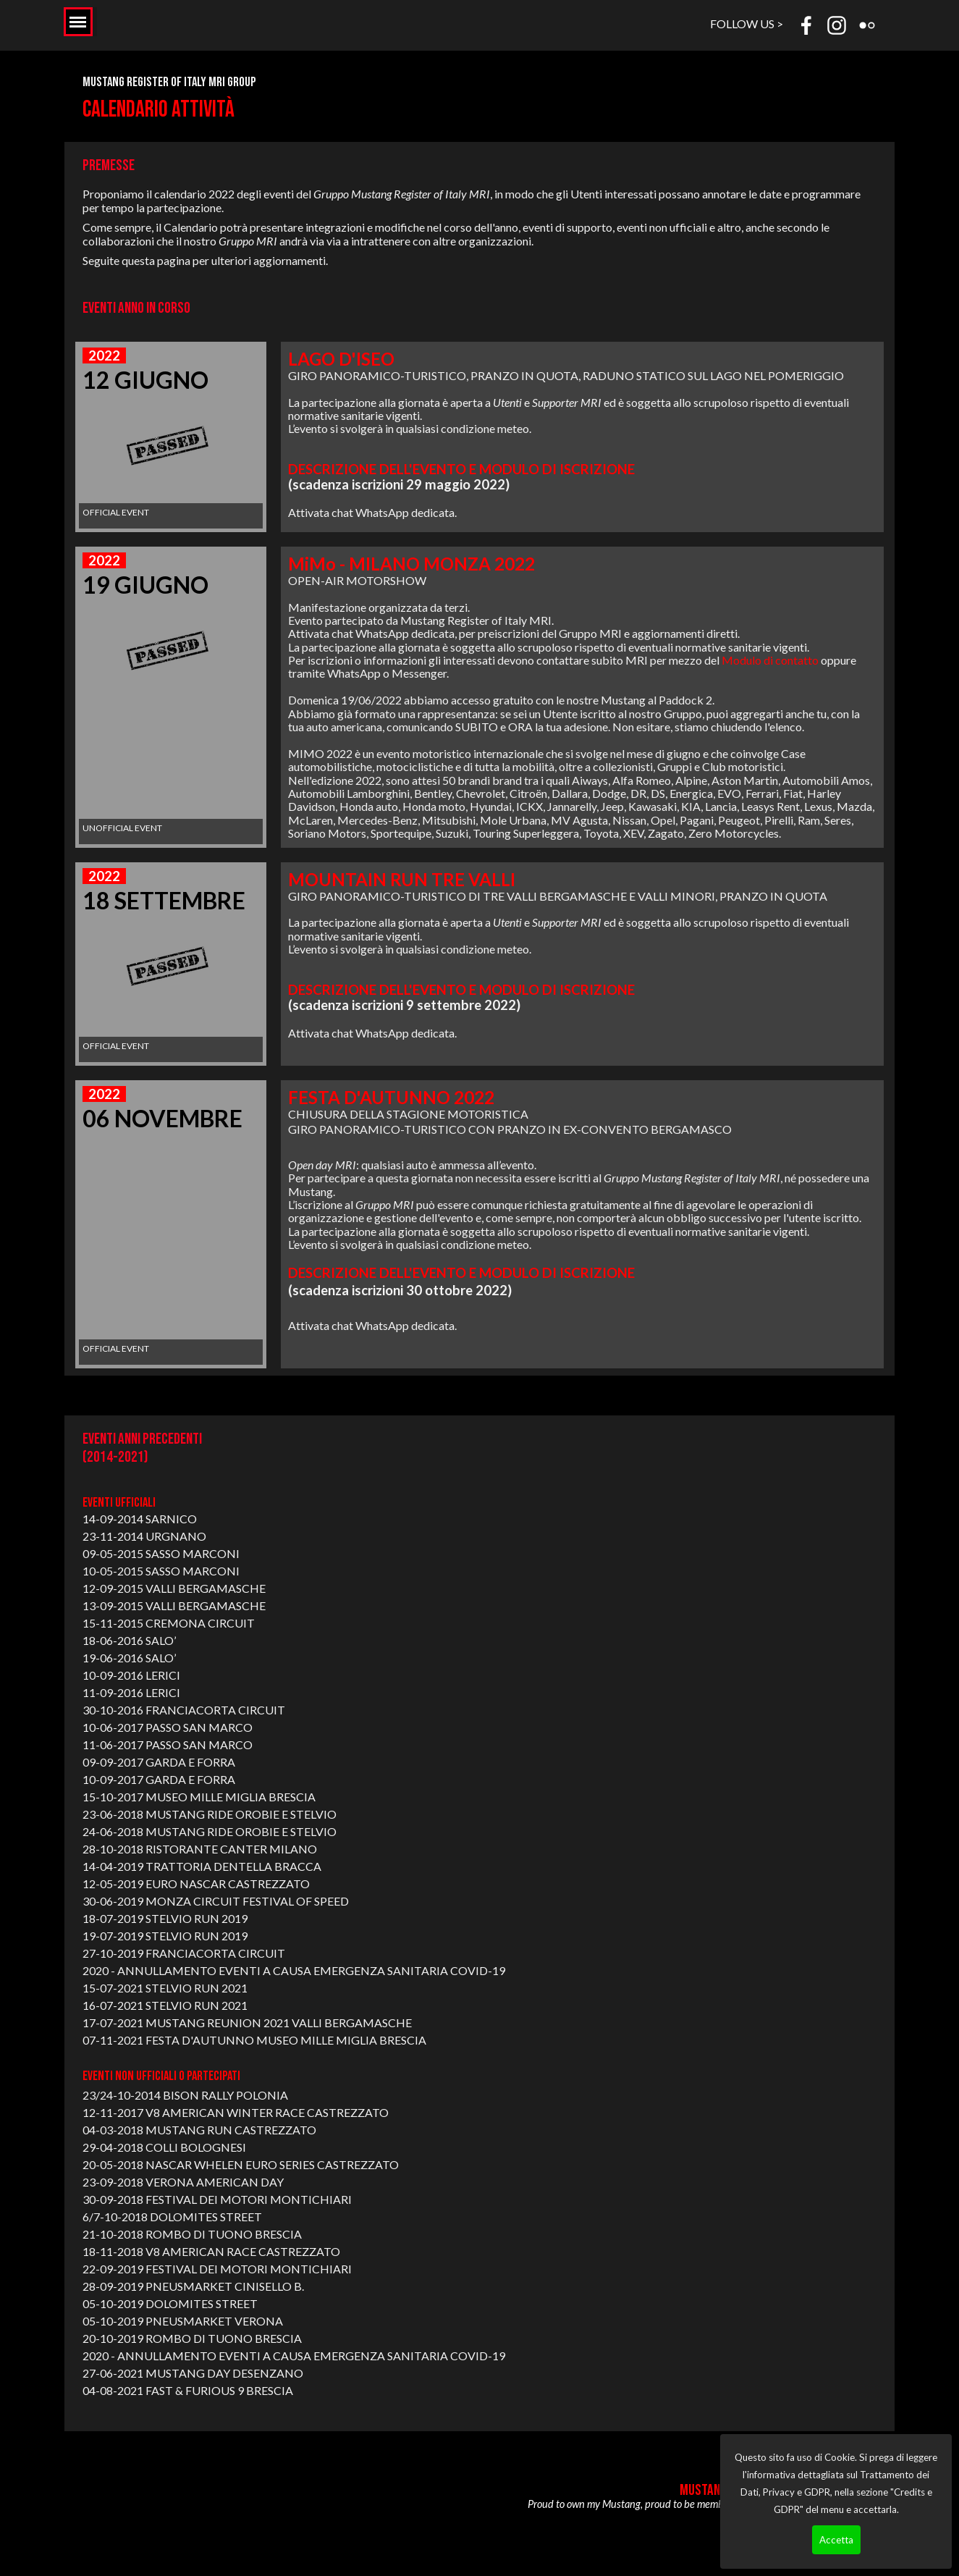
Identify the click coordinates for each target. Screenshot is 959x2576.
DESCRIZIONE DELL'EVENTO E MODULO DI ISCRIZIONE (461, 469)
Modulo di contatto (770, 660)
